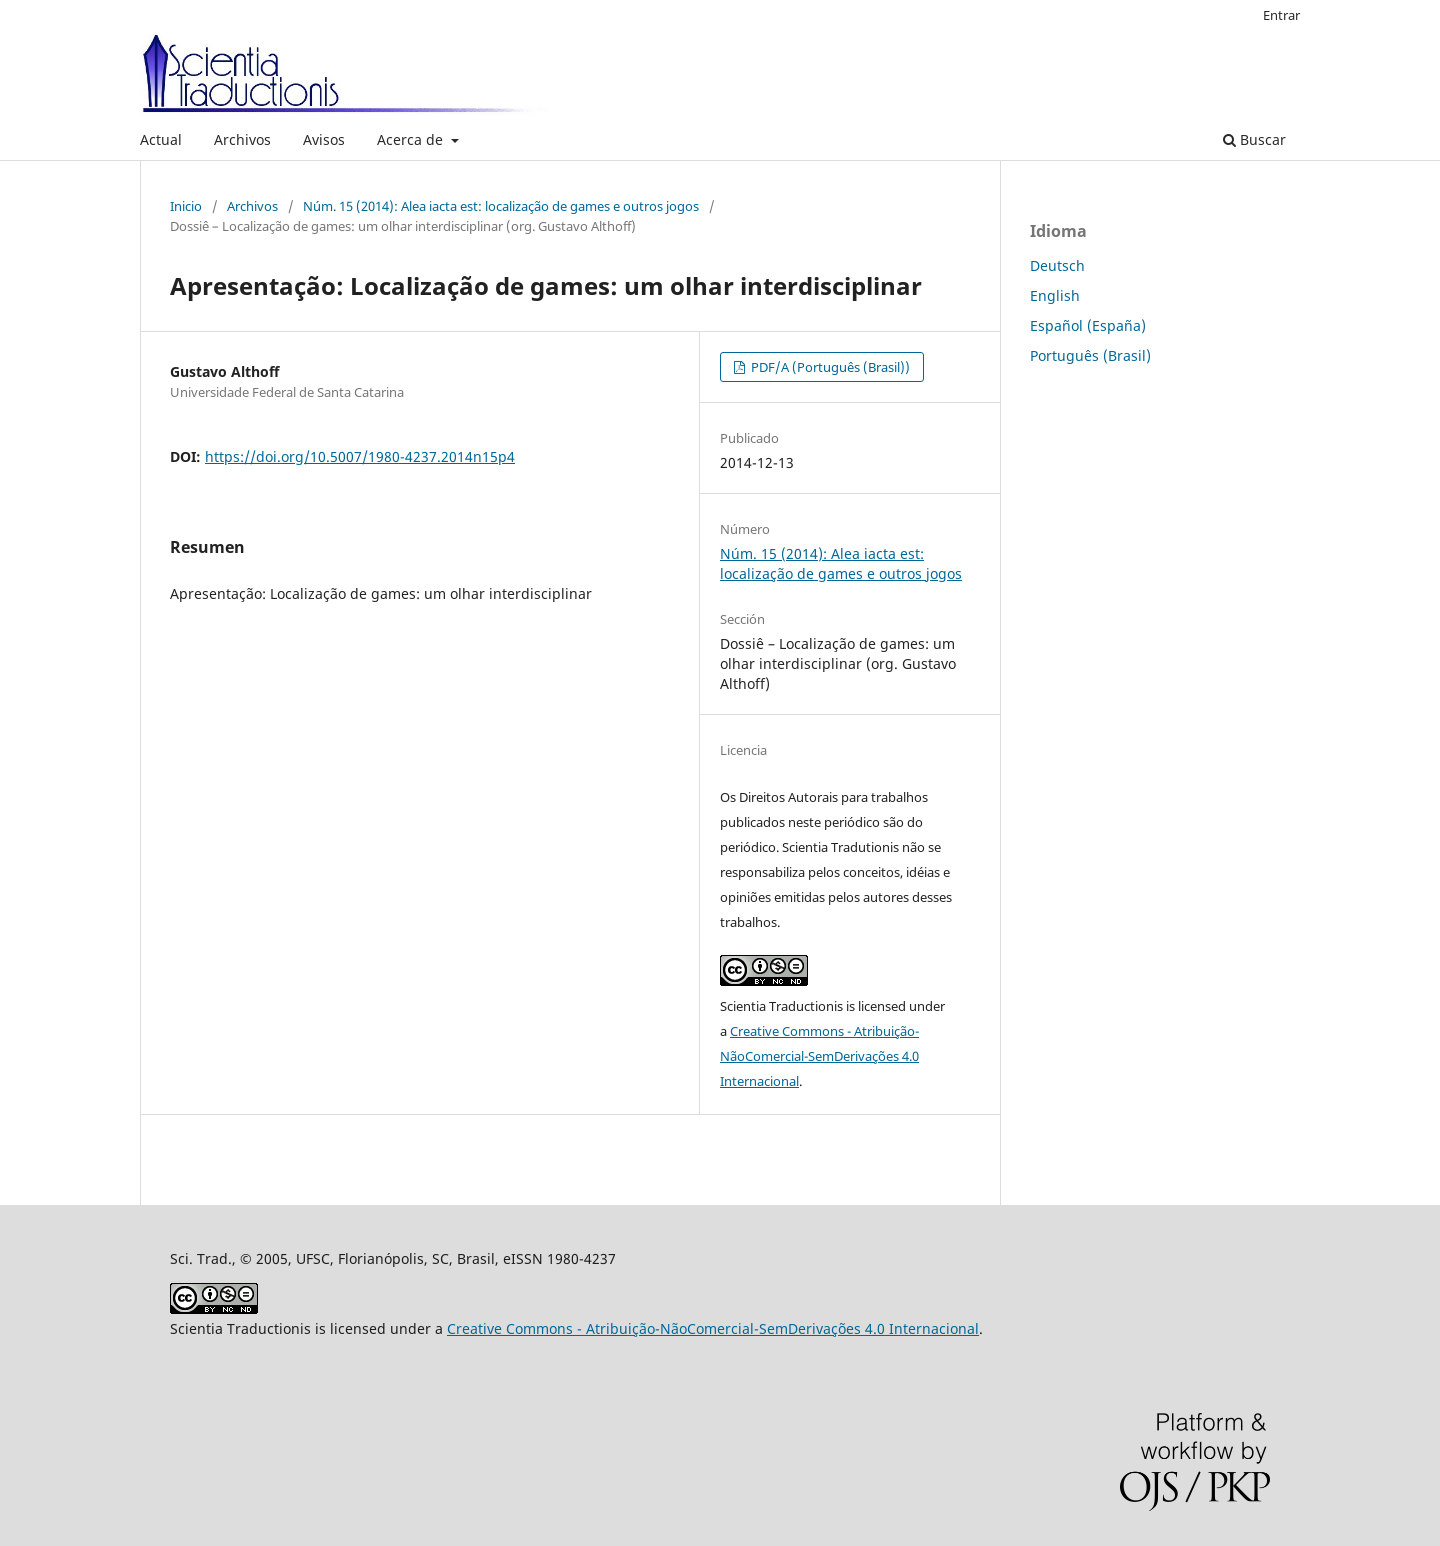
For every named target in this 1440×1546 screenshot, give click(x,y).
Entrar (1281, 15)
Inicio (186, 206)
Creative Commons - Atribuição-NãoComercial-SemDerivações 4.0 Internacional (819, 1056)
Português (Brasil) (1090, 355)
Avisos (324, 139)
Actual (161, 139)
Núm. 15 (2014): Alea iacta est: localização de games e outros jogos (501, 206)
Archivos (242, 139)
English (1055, 295)
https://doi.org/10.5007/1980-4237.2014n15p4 (360, 456)
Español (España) (1088, 325)
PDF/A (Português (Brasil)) (829, 367)
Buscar (1254, 139)
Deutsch (1057, 265)
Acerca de (412, 139)
